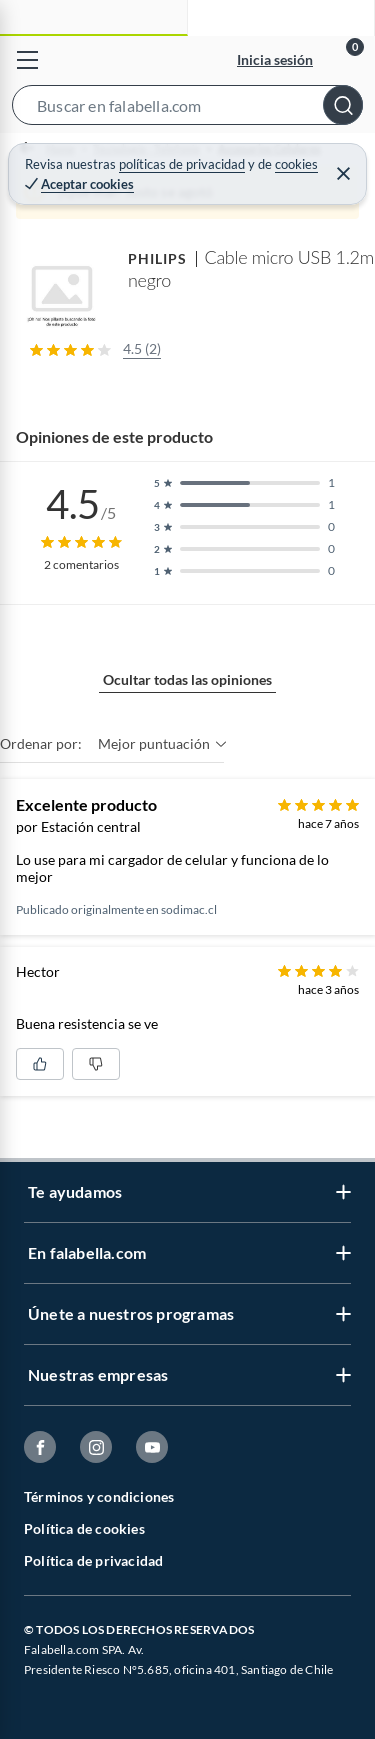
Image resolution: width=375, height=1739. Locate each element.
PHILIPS (158, 258)
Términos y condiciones (99, 1496)
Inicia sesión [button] (275, 59)
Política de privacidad (93, 1560)
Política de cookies (84, 1528)
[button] (187, 109)
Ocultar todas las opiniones (187, 679)
